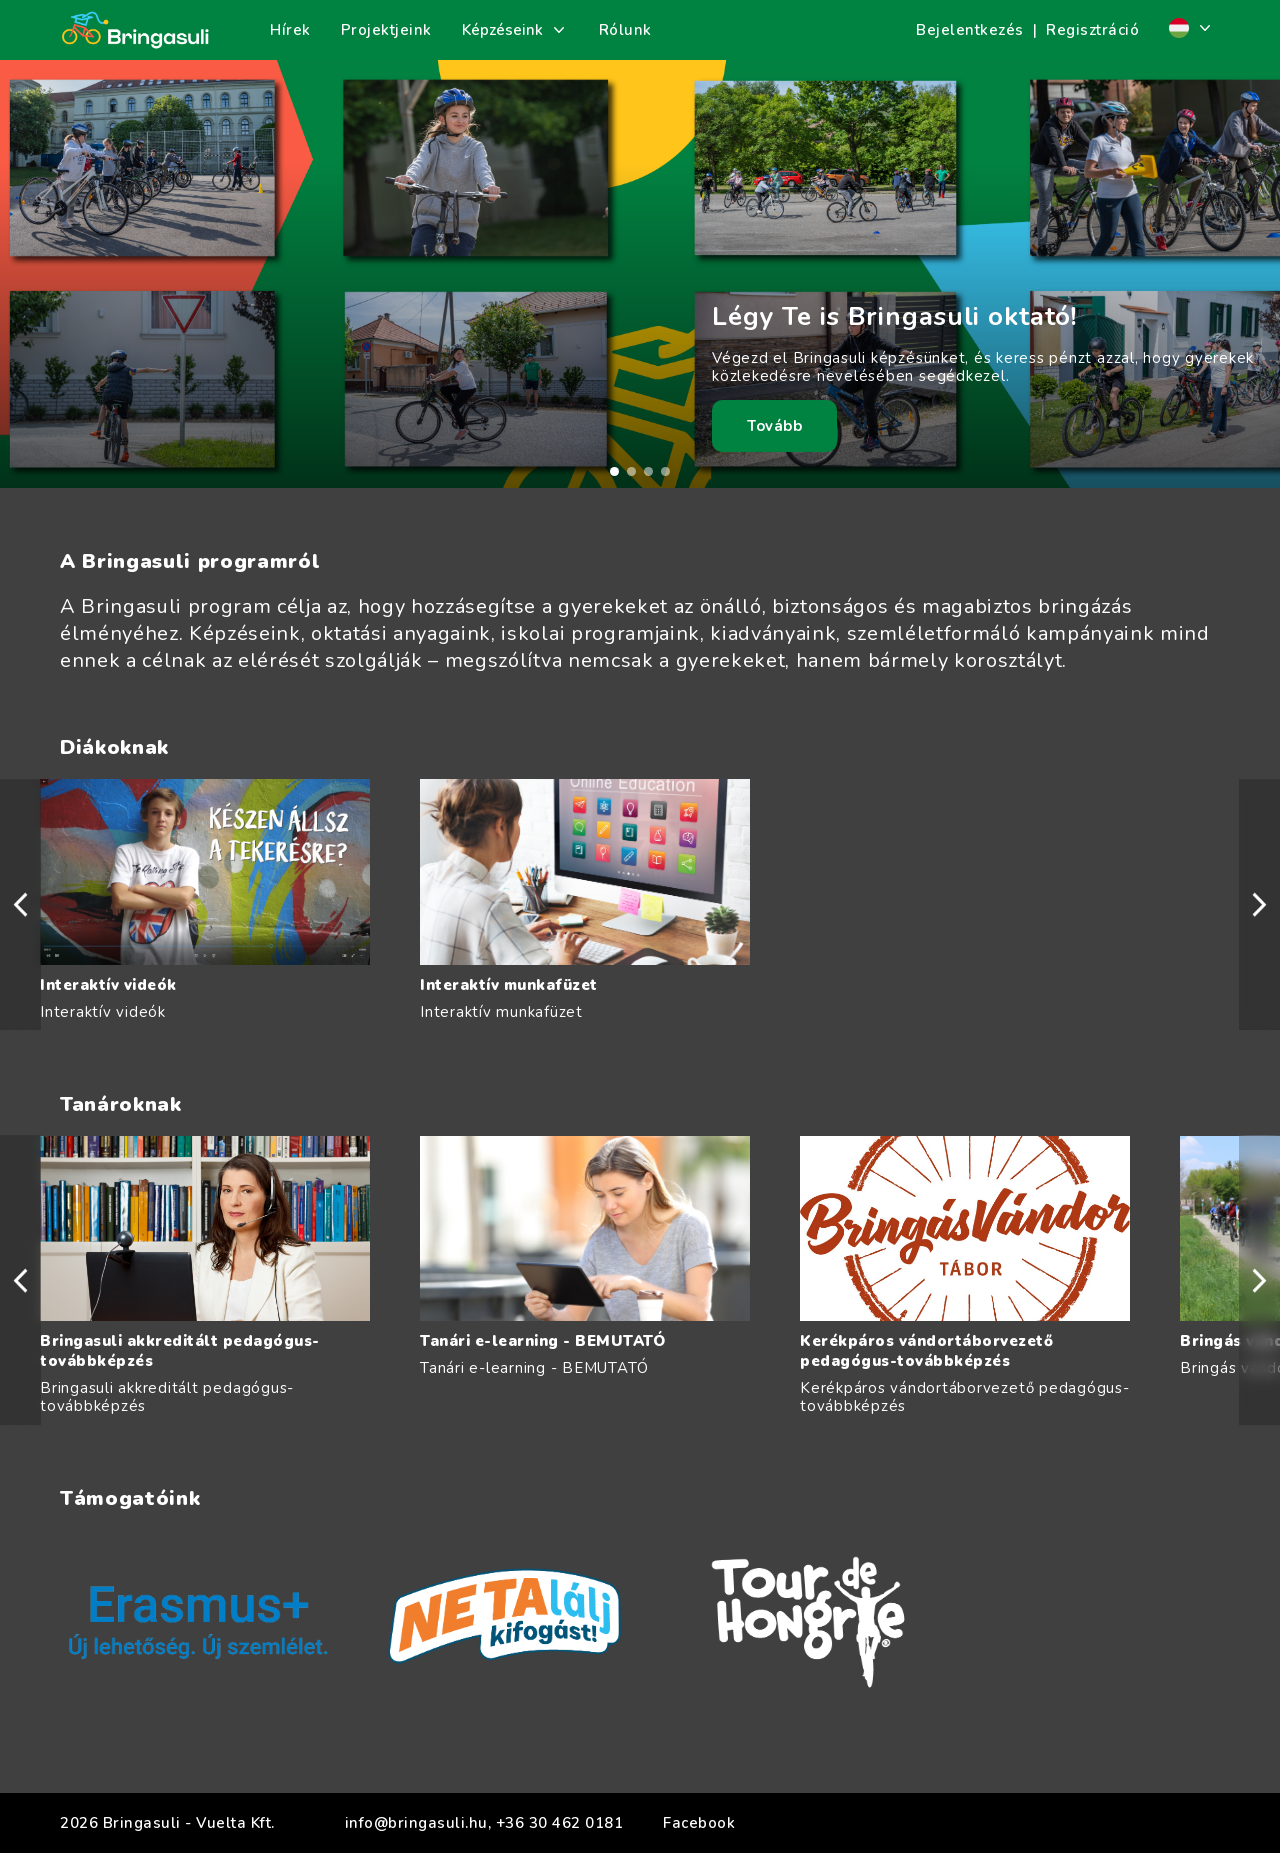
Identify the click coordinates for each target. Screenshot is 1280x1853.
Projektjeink (386, 30)
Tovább (774, 426)
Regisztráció (1092, 30)
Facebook (699, 1823)
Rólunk (625, 30)
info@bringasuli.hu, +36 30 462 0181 (484, 1823)
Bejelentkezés (970, 30)
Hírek (290, 30)
